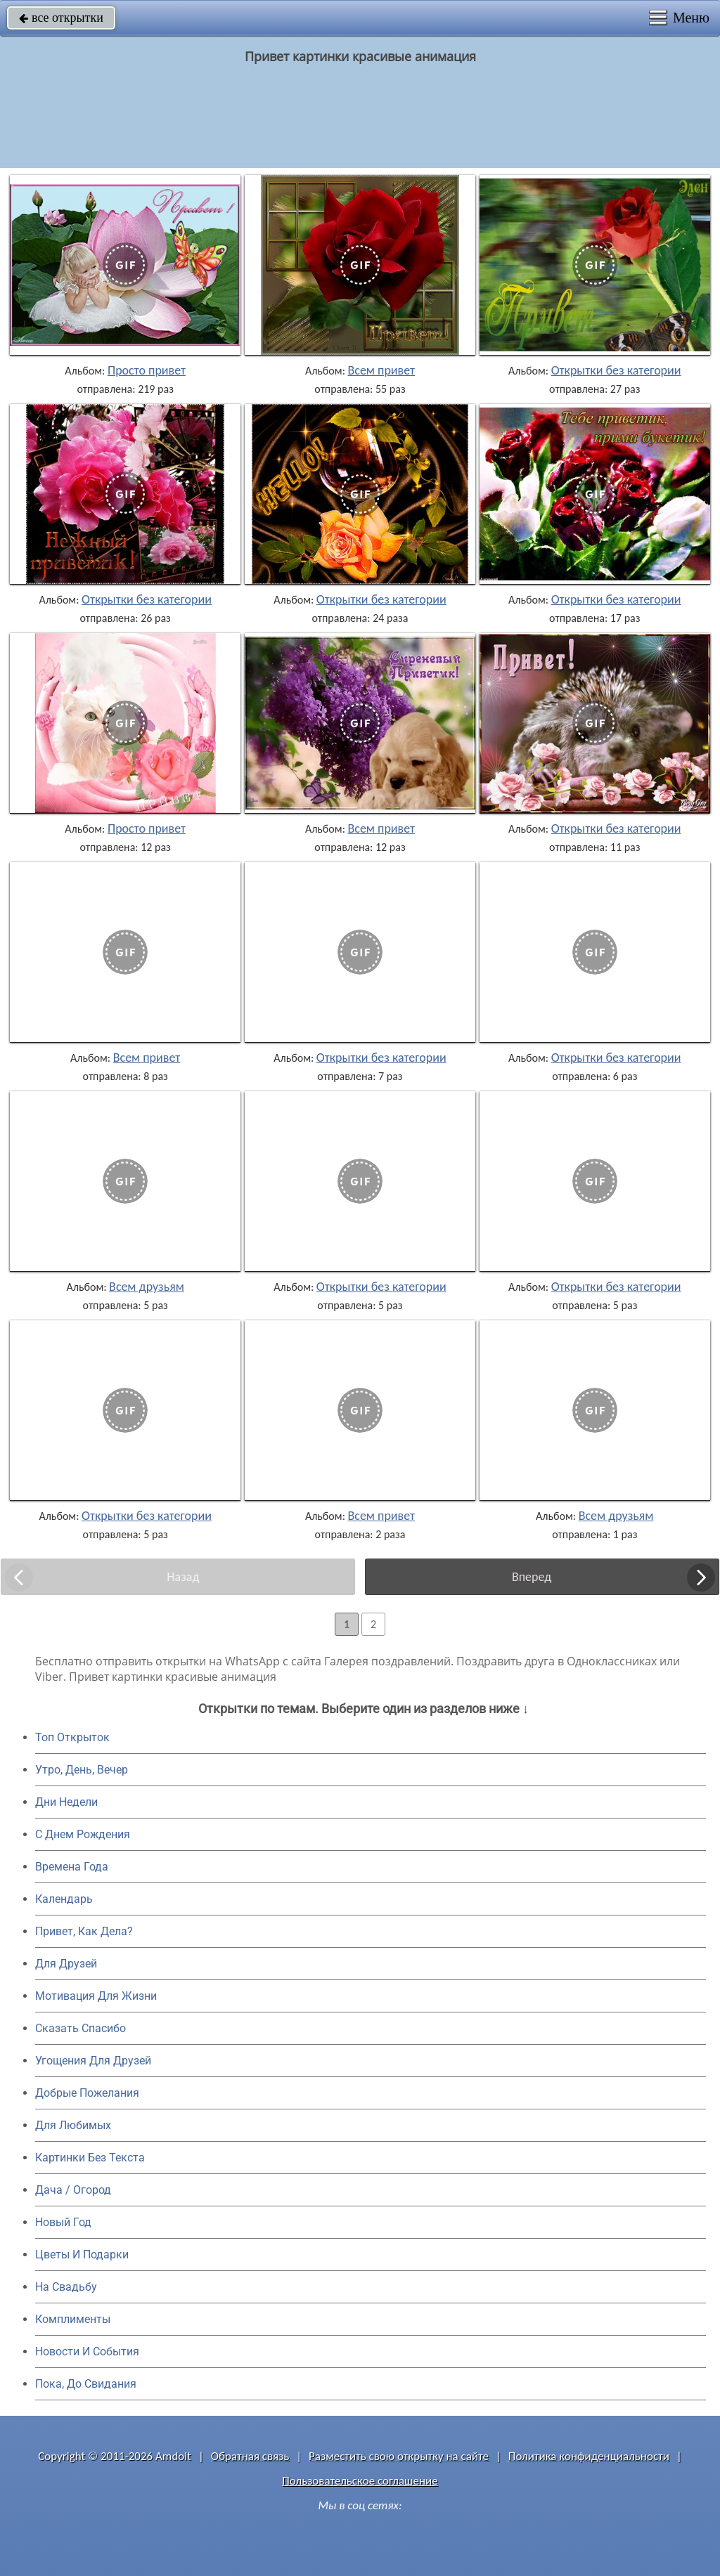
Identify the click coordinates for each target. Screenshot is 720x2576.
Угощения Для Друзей (93, 2060)
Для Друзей (66, 1963)
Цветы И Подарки (82, 2254)
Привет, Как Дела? (84, 1931)
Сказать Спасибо (80, 2028)
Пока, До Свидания (85, 2383)
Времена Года (71, 1866)
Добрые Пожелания (87, 2093)
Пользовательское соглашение (359, 2480)
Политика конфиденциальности (588, 2456)
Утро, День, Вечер (81, 1769)
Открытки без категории (616, 370)
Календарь (64, 1899)
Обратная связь (250, 2456)
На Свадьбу (66, 2287)
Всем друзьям (146, 1286)
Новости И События (87, 2351)
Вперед (531, 1577)
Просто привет (147, 370)
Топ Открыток (72, 1737)
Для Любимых (73, 2125)
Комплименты (72, 2319)
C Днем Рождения (82, 1834)
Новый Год (63, 2222)
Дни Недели (66, 1802)
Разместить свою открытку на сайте (399, 2456)
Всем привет (382, 370)
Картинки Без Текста (90, 2157)
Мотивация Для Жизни (96, 1996)
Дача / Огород (73, 2190)
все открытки (61, 18)
